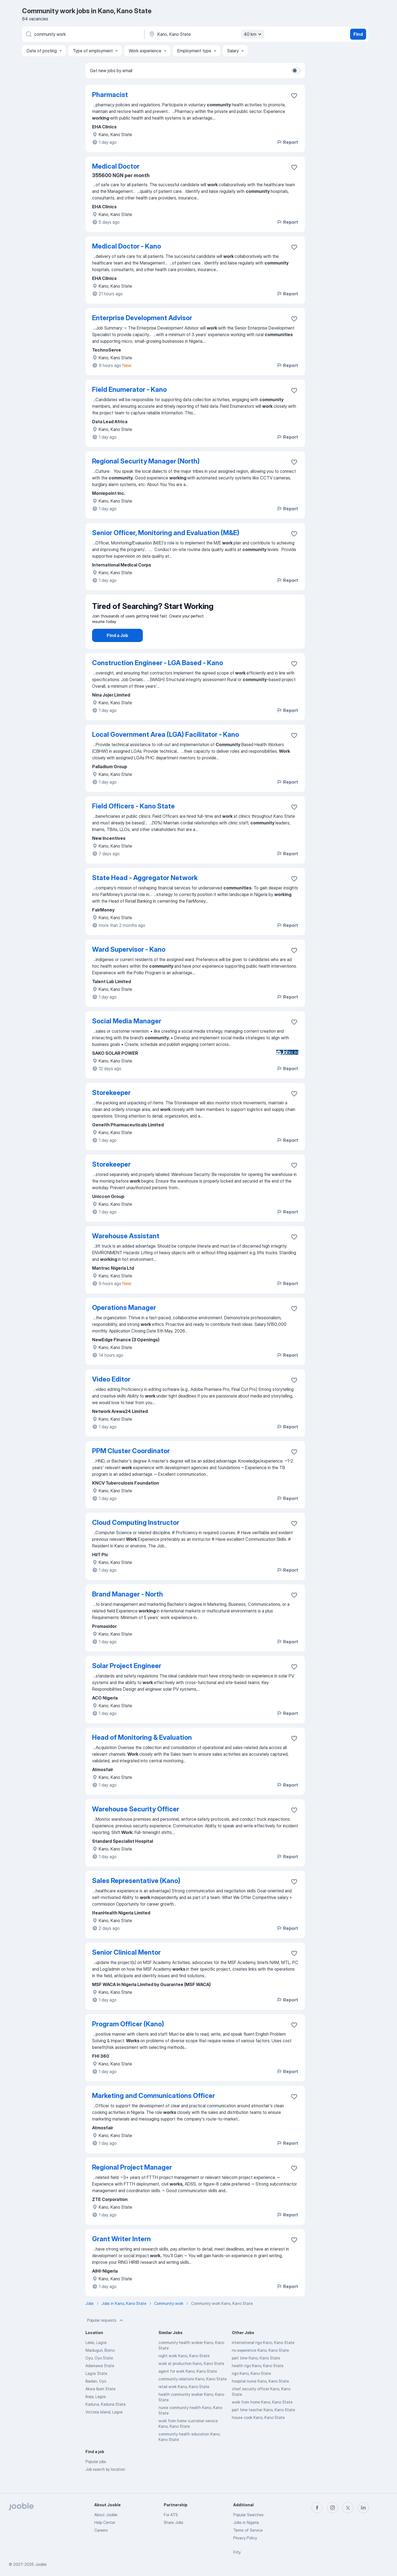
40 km (253, 34)
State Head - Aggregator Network (145, 893)
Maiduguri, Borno (100, 2365)
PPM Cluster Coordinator (131, 1466)
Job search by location (105, 2484)
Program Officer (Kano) (128, 2039)
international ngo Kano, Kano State (263, 2358)
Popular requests (105, 2335)
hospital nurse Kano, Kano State (260, 2396)
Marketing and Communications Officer (153, 2111)
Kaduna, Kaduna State (105, 2419)
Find (358, 34)
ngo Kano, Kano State (251, 2388)
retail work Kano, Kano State (184, 2402)
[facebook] (317, 2507)
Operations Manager (124, 1323)
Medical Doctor (116, 166)
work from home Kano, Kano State (262, 2417)
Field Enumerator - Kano (129, 389)
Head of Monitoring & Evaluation (142, 1753)
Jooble (41, 2564)
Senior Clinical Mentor (126, 1968)
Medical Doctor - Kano (126, 246)
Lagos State (96, 2388)
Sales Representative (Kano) (136, 1896)
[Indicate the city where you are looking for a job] (206, 34)
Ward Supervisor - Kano (128, 965)
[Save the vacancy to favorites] (294, 95)
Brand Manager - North (127, 1610)
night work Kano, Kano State (184, 2371)
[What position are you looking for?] (82, 34)
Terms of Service (248, 2530)
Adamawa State (99, 2381)
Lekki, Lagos (96, 2358)
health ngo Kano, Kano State (257, 2381)
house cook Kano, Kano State (258, 2433)
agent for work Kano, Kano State (188, 2386)
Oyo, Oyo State (99, 2373)
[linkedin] (363, 2507)
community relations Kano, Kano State (193, 2394)
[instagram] (332, 2507)
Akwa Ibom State (100, 2404)
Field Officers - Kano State (133, 822)
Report (287, 142)
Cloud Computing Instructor (135, 1538)
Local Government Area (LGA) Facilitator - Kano (165, 750)
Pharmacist (110, 95)
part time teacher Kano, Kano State (263, 2425)
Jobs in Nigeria (246, 2522)
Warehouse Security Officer (135, 1824)
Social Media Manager (126, 1036)
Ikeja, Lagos (95, 2412)
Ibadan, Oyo (95, 2396)
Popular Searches (248, 2514)
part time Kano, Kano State (256, 2373)
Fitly (237, 2552)
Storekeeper (111, 1108)
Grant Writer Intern (121, 2254)
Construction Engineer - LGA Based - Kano (157, 678)
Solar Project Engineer (126, 1681)
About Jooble (105, 2514)
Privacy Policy (245, 2537)
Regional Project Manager (132, 2183)
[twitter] (347, 2507)
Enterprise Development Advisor (142, 318)
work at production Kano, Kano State (191, 2379)
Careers (101, 2530)
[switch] (296, 70)
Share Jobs (173, 2522)
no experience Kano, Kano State (260, 2365)
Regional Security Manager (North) (146, 461)
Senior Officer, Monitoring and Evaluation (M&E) (165, 533)
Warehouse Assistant (125, 1251)
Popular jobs (95, 2477)
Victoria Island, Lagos (104, 2427)
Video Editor (111, 1395)
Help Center (104, 2522)
